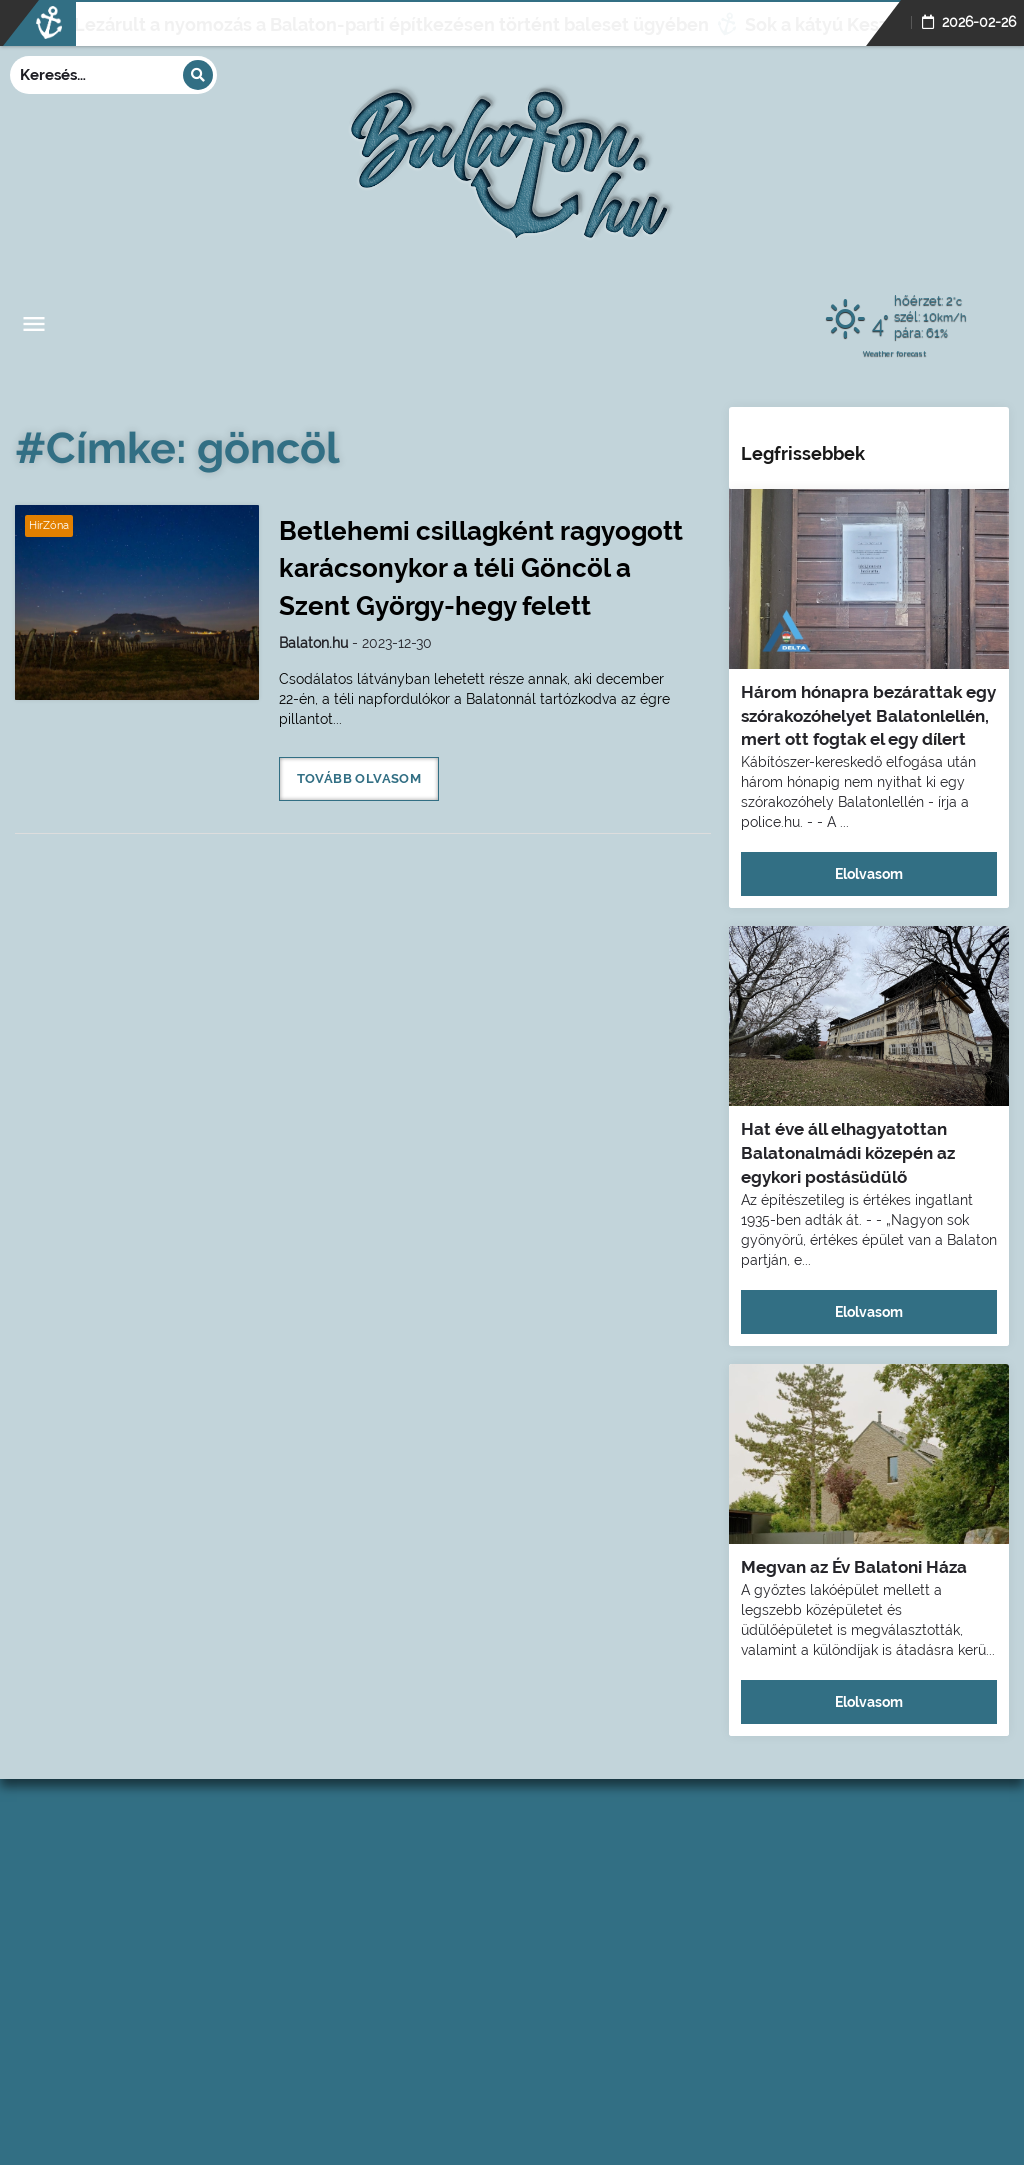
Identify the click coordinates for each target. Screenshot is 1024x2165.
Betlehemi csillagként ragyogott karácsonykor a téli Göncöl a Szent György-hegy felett (481, 568)
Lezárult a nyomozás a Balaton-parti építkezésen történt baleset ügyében (343, 24)
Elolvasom (869, 874)
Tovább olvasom (359, 778)
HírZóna (49, 525)
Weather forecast (894, 353)
